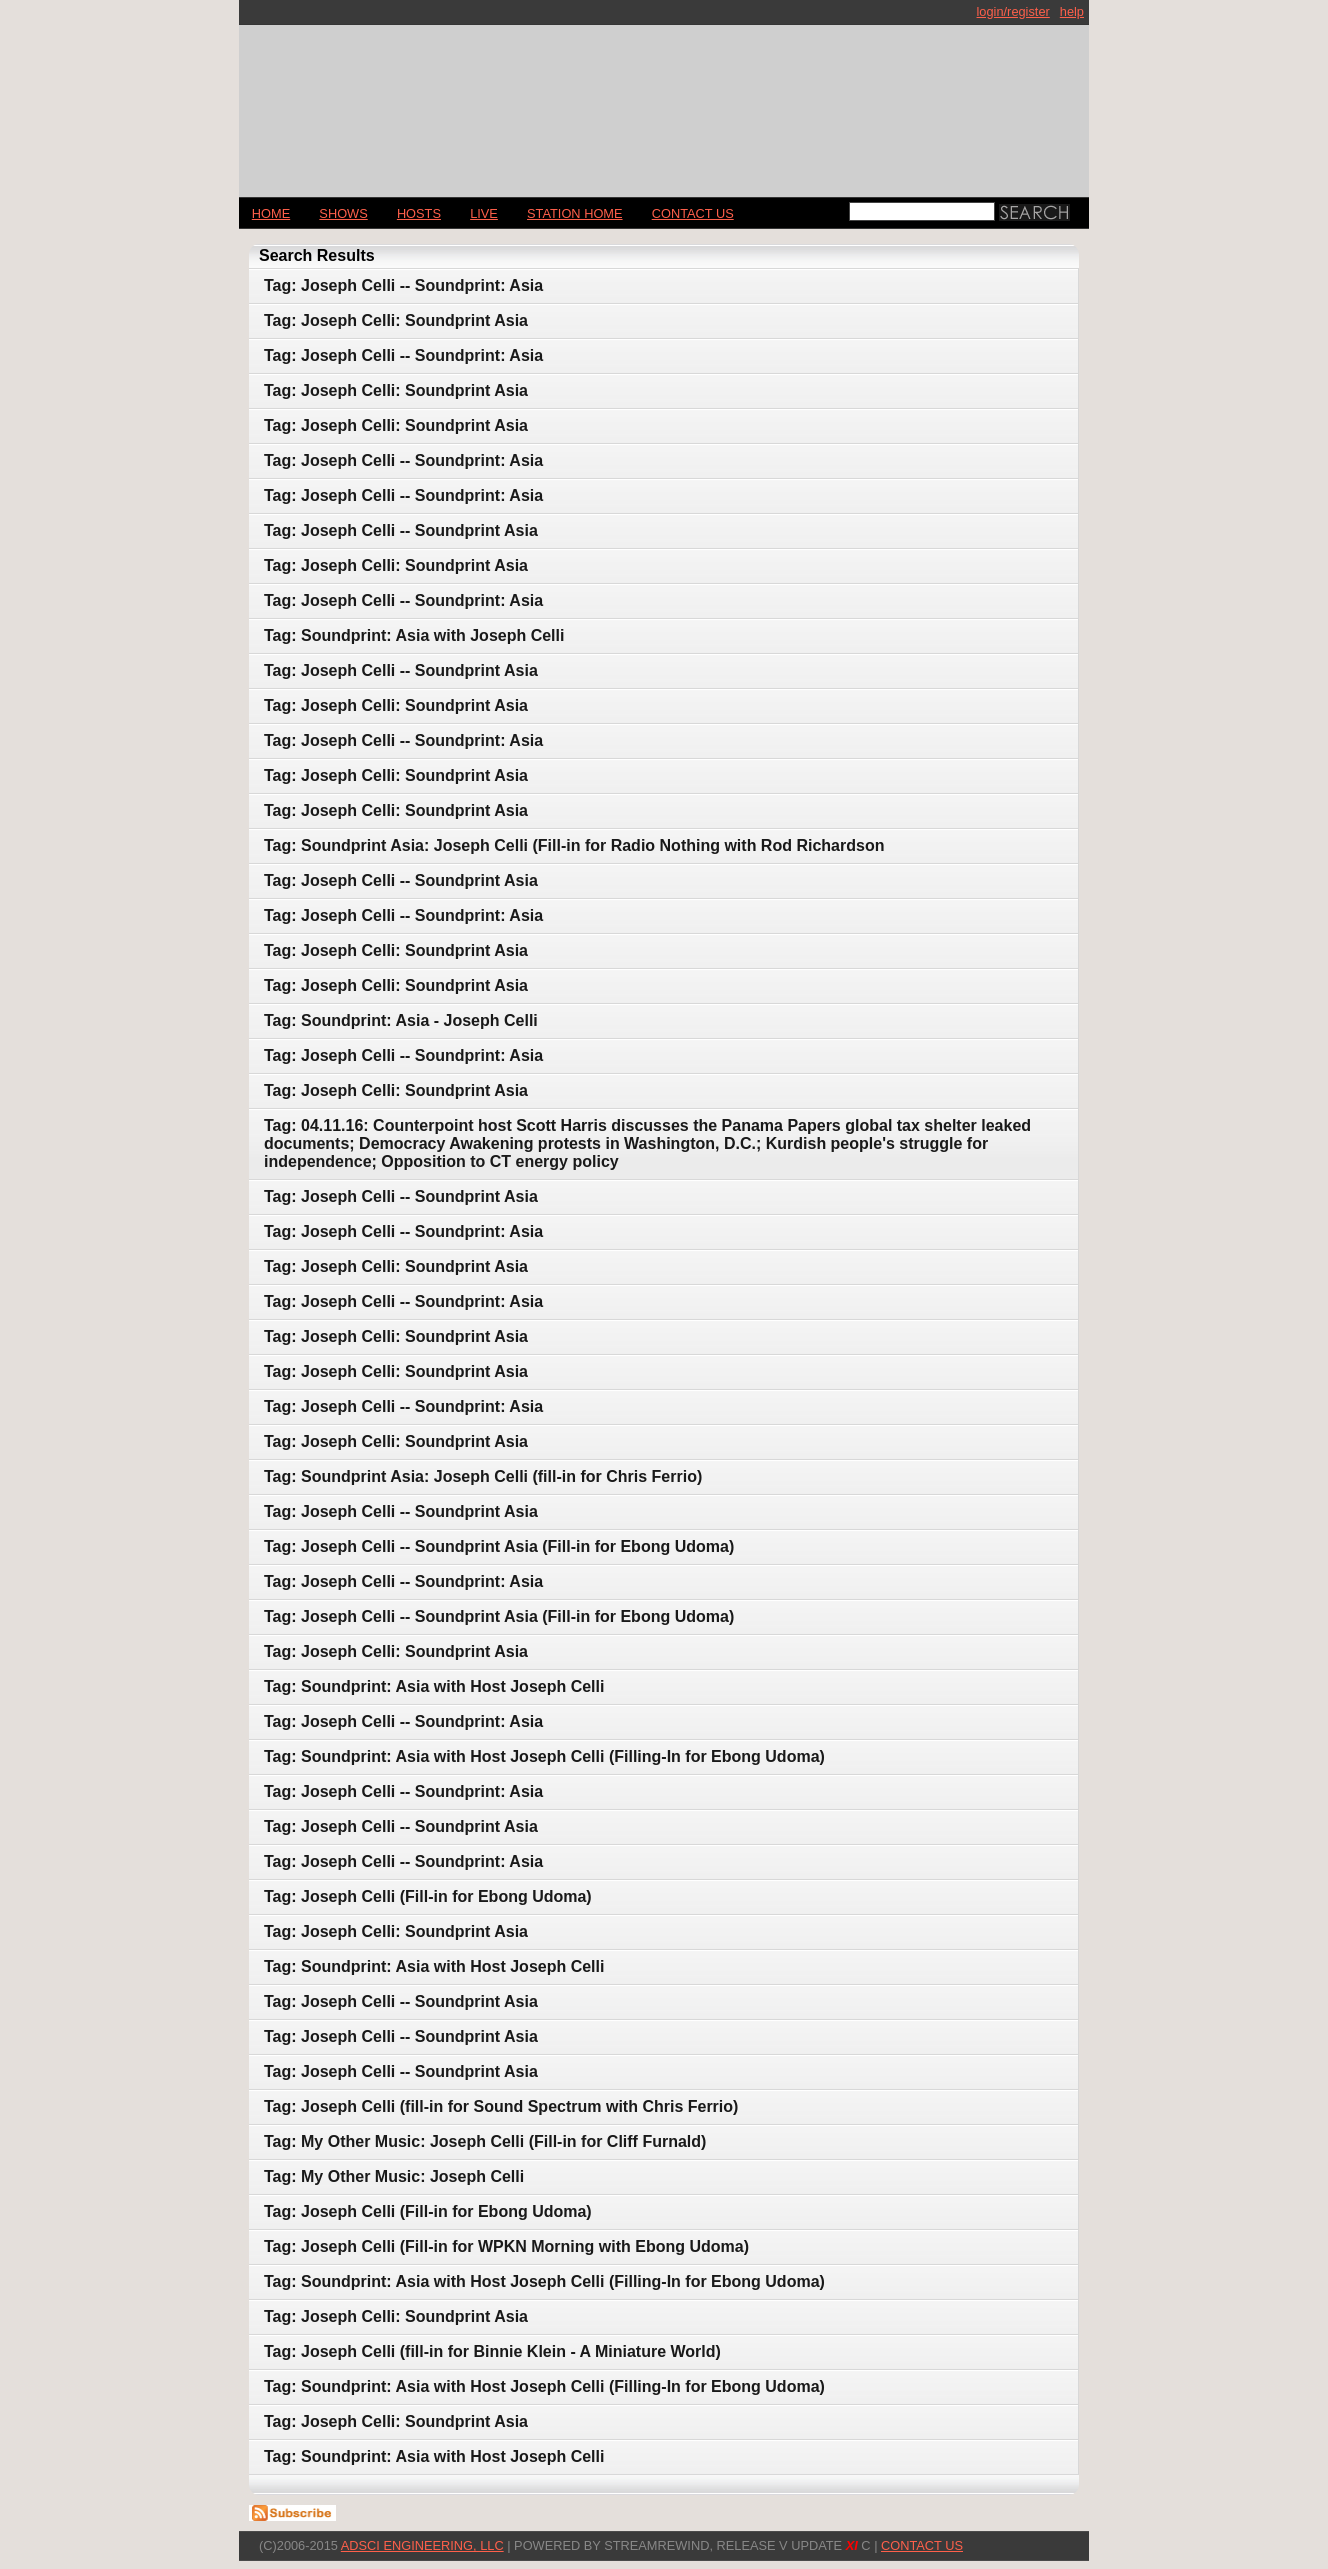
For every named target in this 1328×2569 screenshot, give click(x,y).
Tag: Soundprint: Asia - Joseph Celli (401, 1020)
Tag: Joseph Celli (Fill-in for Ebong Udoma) (428, 1896)
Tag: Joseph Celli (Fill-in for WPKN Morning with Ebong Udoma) (506, 2246)
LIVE (484, 213)
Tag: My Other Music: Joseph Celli (394, 2176)
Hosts (419, 213)
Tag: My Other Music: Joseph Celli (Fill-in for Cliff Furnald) (485, 2141)
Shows (343, 213)
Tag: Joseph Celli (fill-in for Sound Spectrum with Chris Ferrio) (501, 2106)
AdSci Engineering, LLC (422, 2545)
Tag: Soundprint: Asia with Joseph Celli (414, 635)
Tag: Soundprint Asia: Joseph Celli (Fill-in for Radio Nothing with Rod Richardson (574, 845)
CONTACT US (693, 213)
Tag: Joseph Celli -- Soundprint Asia (401, 530)
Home (271, 213)
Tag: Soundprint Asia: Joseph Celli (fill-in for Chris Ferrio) (483, 1476)
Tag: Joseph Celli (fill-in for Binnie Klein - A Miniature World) (492, 2351)
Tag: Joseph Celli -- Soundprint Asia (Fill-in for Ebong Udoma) (499, 1546)
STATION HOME (575, 213)
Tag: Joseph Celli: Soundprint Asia (396, 320)
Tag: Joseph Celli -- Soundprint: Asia (403, 285)
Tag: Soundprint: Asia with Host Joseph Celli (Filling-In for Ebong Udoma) (544, 1756)
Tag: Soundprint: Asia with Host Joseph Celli (434, 1686)
